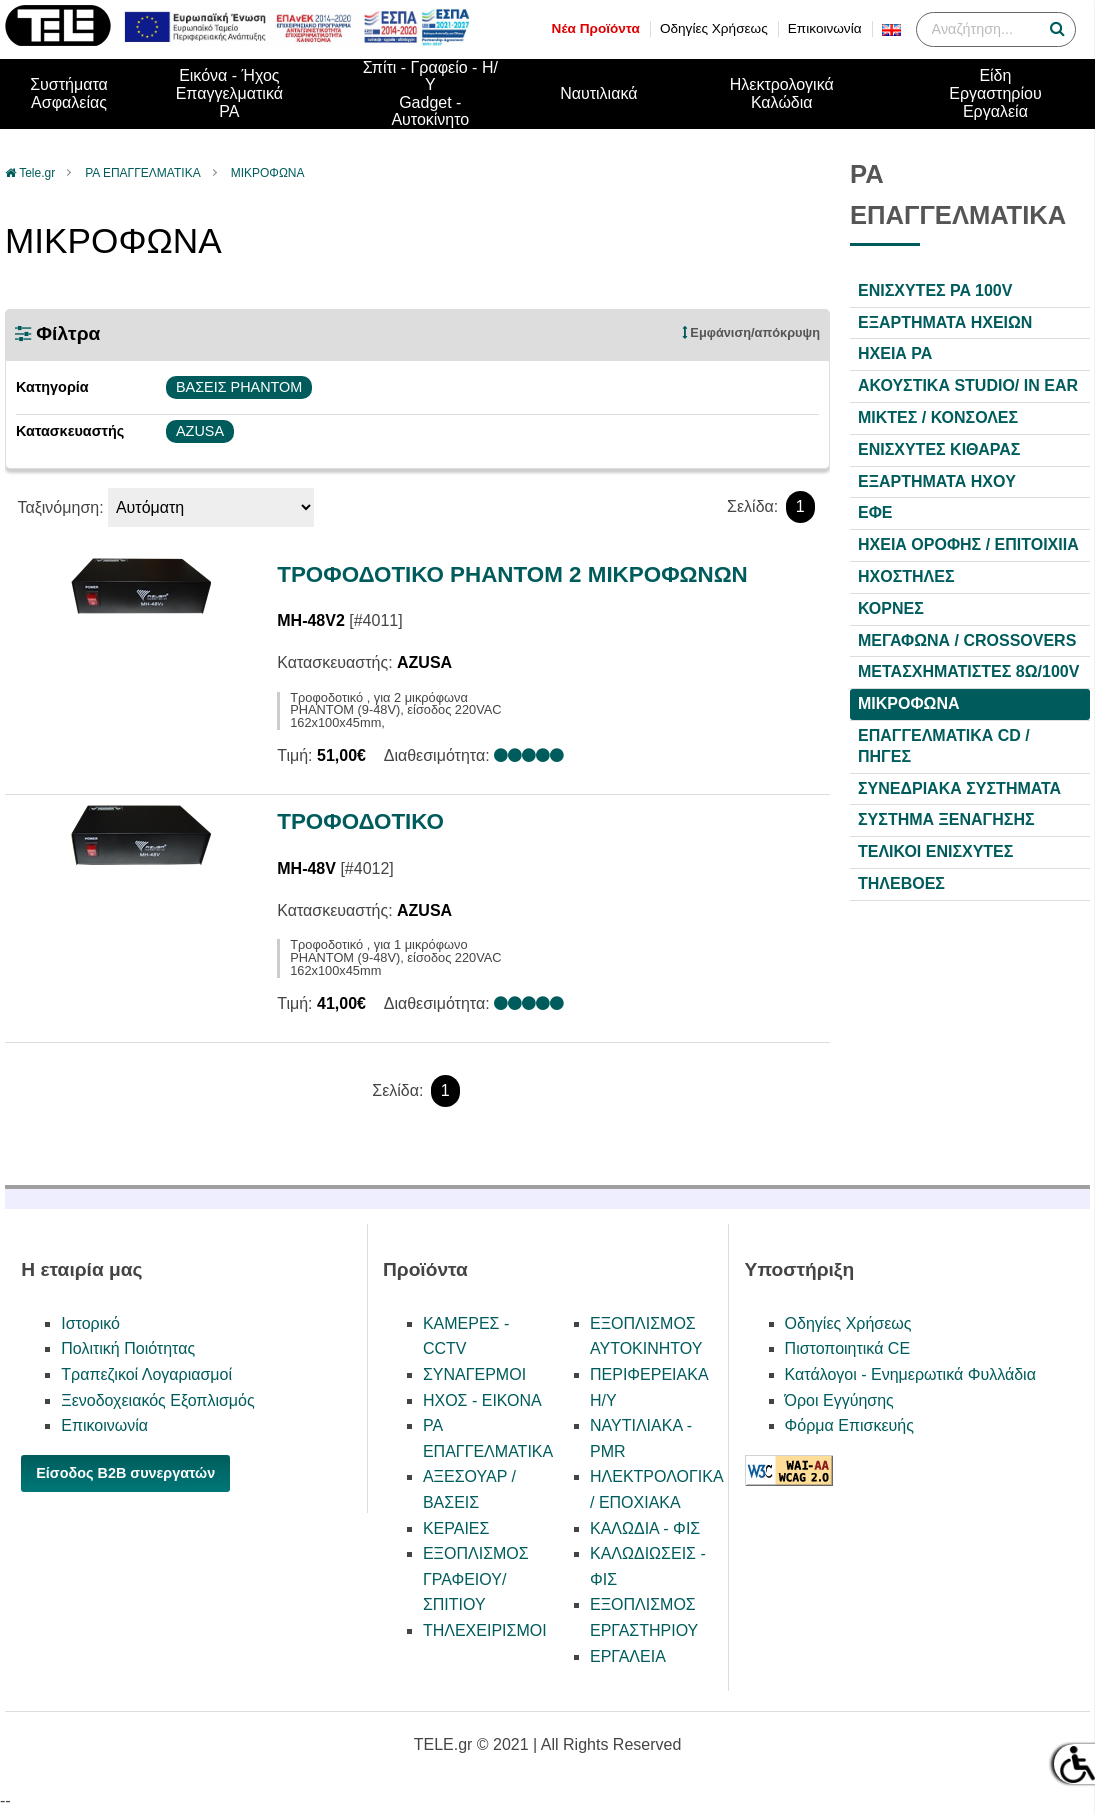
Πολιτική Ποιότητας (128, 1348)
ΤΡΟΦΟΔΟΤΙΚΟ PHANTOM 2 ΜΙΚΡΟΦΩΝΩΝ (512, 574)
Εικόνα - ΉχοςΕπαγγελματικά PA (229, 93)
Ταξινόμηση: (60, 507)
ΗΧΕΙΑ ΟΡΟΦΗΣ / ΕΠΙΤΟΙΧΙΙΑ (968, 544)
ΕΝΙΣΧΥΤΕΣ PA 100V (935, 290)
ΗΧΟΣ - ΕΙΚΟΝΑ (482, 1400)
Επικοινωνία (825, 28)
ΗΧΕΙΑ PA (895, 353)
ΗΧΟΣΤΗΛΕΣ (906, 576)
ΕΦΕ (875, 512)
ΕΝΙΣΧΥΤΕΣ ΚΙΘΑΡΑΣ (939, 449)
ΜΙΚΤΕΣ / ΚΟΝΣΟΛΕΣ (938, 417)
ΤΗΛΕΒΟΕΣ (901, 883)
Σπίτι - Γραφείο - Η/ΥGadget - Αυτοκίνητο (430, 94)
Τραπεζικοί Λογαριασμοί (146, 1374)
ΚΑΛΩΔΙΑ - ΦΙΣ (645, 1528)
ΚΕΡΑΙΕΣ (456, 1528)
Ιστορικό (90, 1323)
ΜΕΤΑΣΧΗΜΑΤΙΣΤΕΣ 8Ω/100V (968, 671)
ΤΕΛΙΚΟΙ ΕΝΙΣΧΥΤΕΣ (935, 851)
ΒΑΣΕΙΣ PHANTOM (239, 387)
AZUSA (200, 431)
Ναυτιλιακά (598, 93)
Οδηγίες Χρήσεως (714, 28)
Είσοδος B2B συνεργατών (125, 1473)
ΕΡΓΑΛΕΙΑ (628, 1656)
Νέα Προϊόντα (596, 28)
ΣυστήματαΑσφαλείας (69, 93)
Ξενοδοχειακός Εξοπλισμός (157, 1400)
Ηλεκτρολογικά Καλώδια (782, 93)
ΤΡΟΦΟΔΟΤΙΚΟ (360, 821)
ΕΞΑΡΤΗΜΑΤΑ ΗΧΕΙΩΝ (945, 322)
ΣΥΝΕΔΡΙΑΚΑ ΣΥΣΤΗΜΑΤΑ (959, 788)
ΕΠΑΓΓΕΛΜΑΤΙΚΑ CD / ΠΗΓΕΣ (944, 746)
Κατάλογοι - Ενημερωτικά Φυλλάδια (910, 1374)
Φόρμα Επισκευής (849, 1425)
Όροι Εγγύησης (839, 1400)
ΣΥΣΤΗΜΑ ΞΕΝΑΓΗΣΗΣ (946, 819)
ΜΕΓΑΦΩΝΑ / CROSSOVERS (967, 640)
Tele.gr (37, 173)
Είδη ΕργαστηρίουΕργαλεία (995, 93)
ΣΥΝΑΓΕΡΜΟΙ (474, 1374)
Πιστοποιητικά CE (848, 1348)
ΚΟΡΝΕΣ (891, 608)
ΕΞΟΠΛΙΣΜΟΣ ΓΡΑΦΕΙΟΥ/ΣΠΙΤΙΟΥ (476, 1579)
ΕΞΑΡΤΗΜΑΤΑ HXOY (937, 481)
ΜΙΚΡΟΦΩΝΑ (268, 173)
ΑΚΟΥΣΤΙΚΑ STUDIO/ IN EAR (968, 385)
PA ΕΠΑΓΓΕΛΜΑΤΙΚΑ (142, 173)
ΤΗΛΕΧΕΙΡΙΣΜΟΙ (485, 1630)
